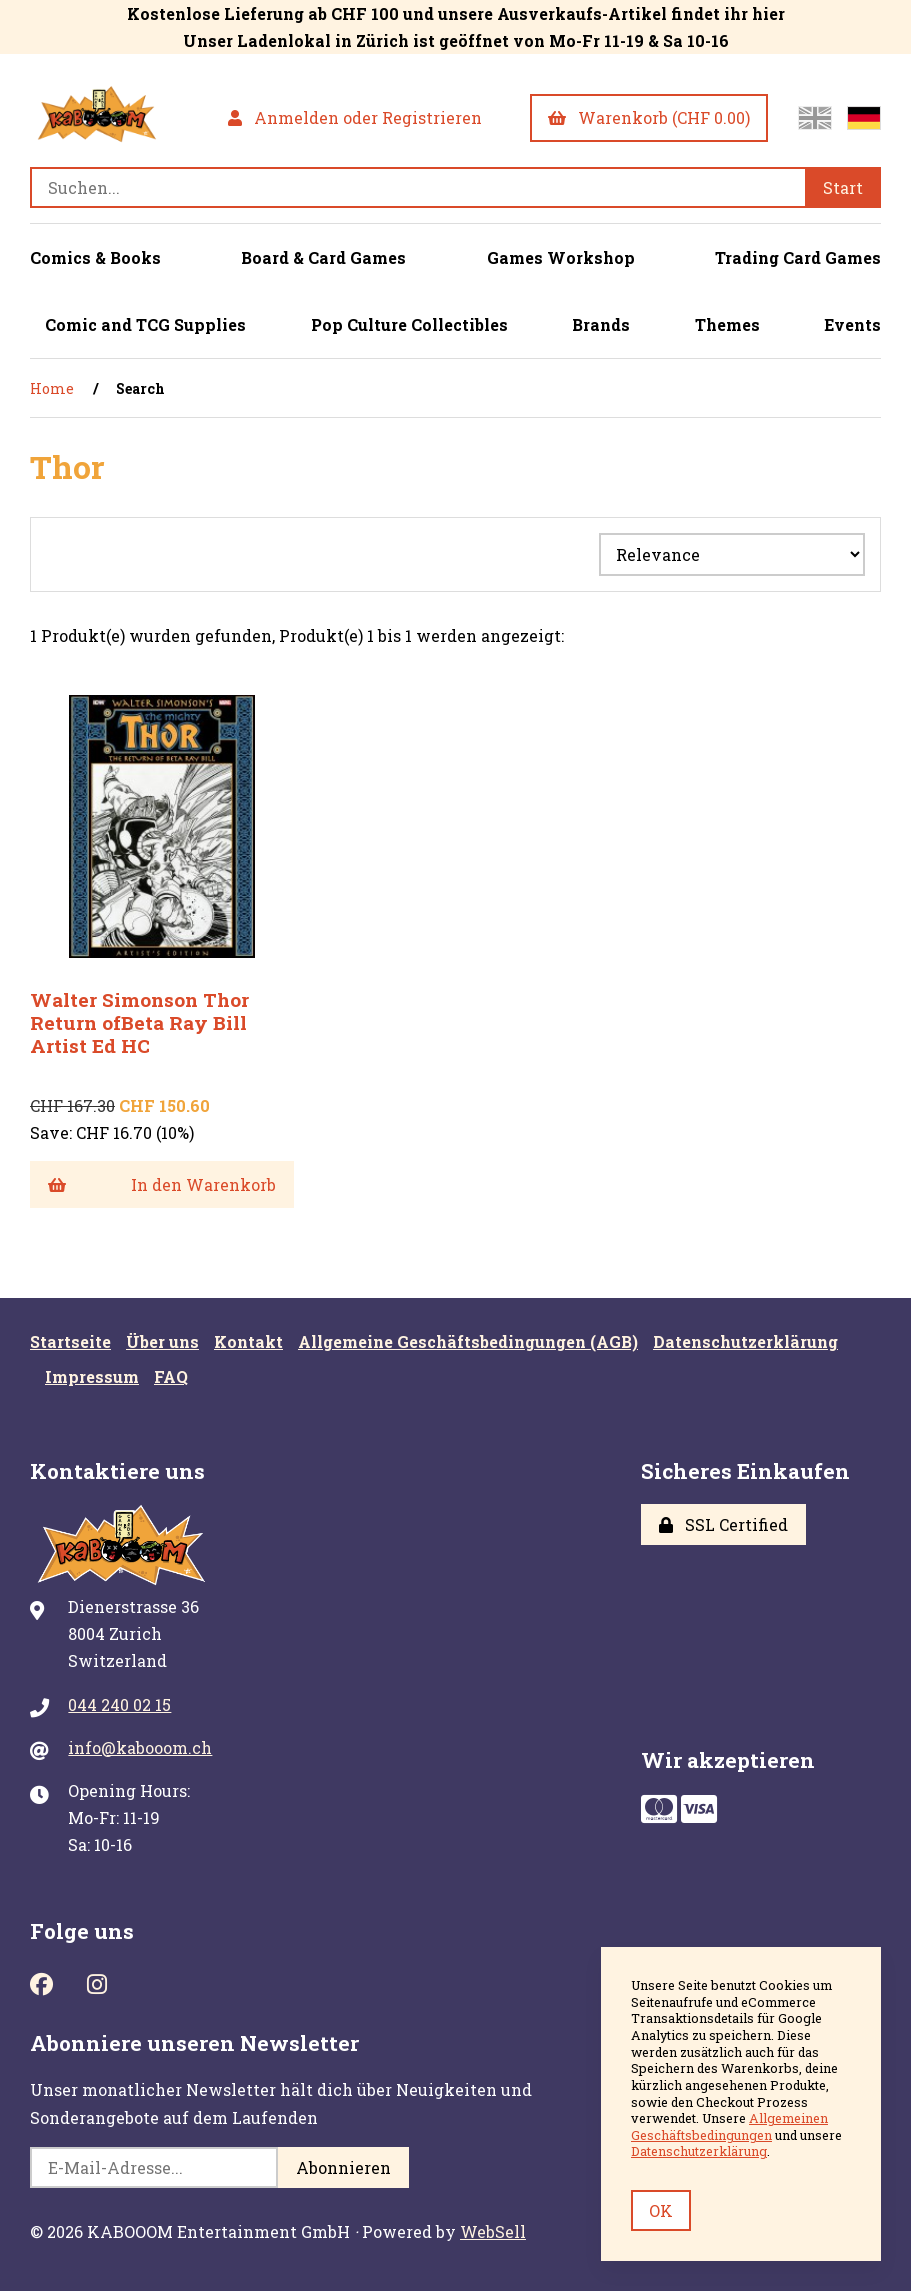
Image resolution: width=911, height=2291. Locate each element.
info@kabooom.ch (140, 1747)
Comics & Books (95, 257)
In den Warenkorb (162, 1184)
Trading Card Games (798, 257)
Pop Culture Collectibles (409, 324)
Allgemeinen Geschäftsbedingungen (729, 2126)
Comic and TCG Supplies (145, 324)
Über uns (162, 1341)
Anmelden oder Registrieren (355, 117)
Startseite (70, 1341)
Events (852, 324)
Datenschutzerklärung (745, 1341)
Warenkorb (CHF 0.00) (649, 117)
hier (768, 13)
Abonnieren (343, 2167)
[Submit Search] (843, 187)
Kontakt (248, 1341)
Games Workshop (561, 257)
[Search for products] (417, 187)
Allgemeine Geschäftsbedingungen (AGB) (468, 1341)
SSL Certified (723, 1524)
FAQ (171, 1376)
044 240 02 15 (119, 1704)
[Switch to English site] (815, 118)
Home (52, 388)
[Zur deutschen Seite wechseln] (864, 118)
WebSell (493, 2231)
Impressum (92, 1376)
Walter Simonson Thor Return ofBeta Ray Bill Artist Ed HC (139, 1022)
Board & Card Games (323, 257)
